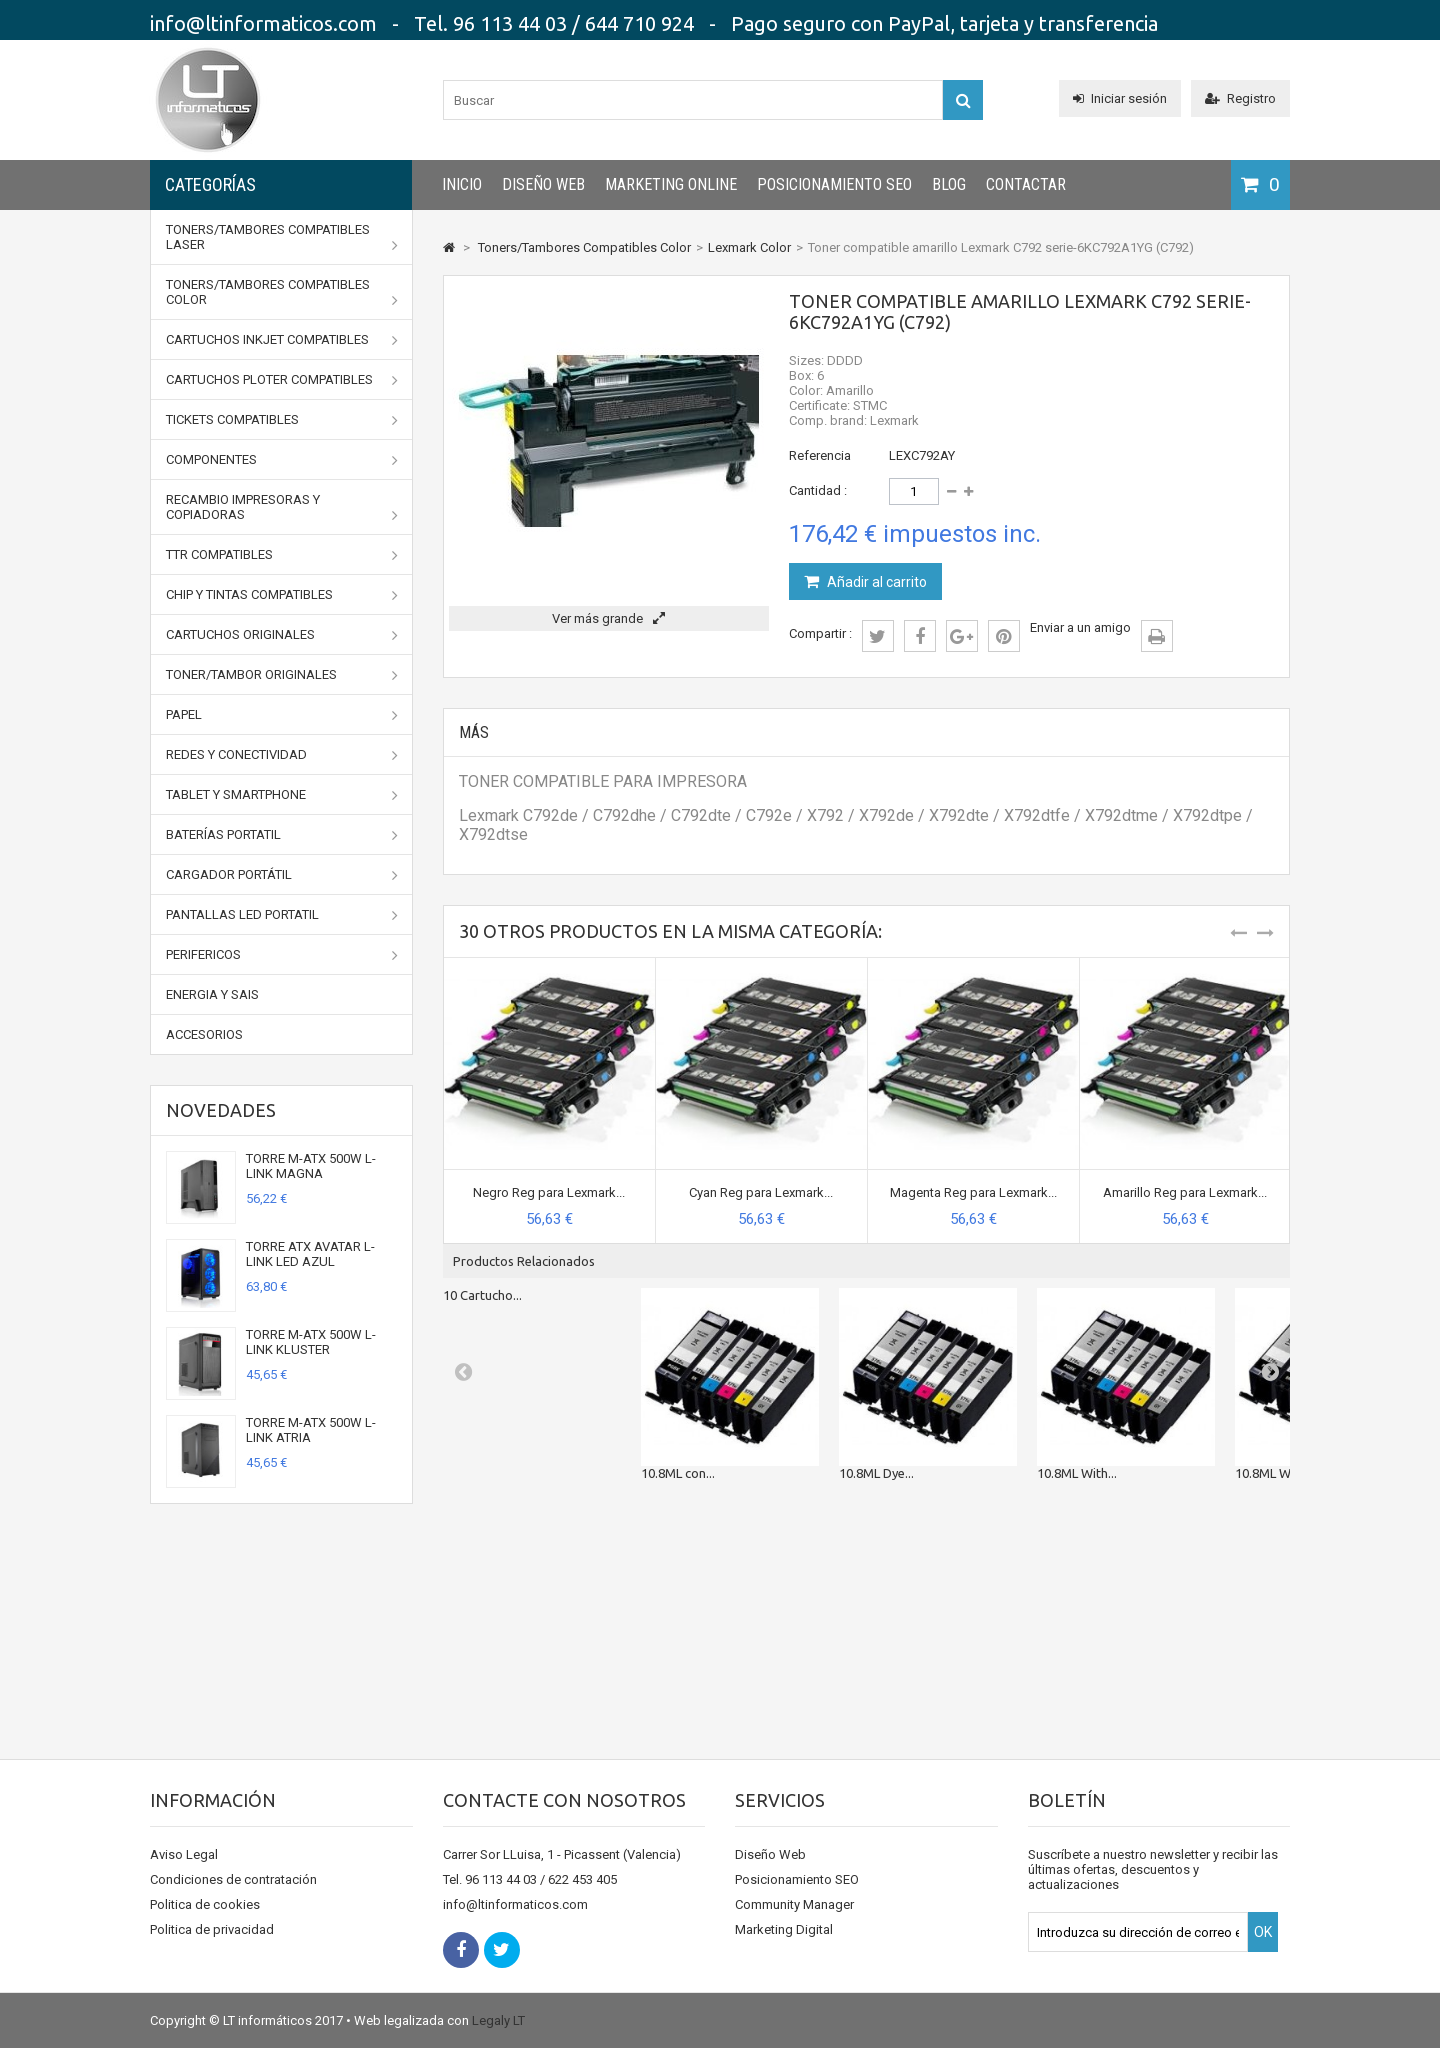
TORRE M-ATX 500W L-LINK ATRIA (311, 1430)
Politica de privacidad (212, 1929)
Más (474, 732)
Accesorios (204, 1034)
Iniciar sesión (1120, 98)
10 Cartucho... (482, 1295)
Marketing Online (671, 184)
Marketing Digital (784, 1929)
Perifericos (282, 955)
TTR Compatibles (282, 555)
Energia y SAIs (212, 994)
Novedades (221, 1110)
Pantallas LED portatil (282, 915)
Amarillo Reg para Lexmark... (1185, 1192)
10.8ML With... (1077, 1473)
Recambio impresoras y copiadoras (282, 507)
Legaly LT (498, 2020)
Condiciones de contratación (233, 1879)
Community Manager (794, 1904)
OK (1263, 1932)
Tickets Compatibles (282, 420)
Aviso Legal (184, 1854)
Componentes (282, 460)
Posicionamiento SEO (834, 184)
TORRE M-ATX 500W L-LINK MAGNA (311, 1166)
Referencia (820, 455)
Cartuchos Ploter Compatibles (282, 380)
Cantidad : (818, 490)
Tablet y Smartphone (282, 795)
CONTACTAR (1026, 184)
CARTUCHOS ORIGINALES (282, 635)
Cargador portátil (282, 875)
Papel (282, 715)
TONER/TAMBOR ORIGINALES (282, 675)
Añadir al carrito (875, 582)
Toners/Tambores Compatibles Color (282, 292)
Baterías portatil (282, 835)
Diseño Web (543, 184)
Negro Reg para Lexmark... (549, 1192)
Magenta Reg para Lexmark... (973, 1192)
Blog (949, 184)
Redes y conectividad (282, 755)
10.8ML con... (678, 1473)
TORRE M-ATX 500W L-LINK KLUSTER (311, 1342)
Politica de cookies (205, 1904)
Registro (1240, 98)
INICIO (462, 184)
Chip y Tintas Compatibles (282, 595)
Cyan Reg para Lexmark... (761, 1192)
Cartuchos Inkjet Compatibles (282, 340)
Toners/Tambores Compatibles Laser (282, 237)
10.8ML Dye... (876, 1473)
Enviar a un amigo (1080, 627)
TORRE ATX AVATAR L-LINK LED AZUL (310, 1254)
